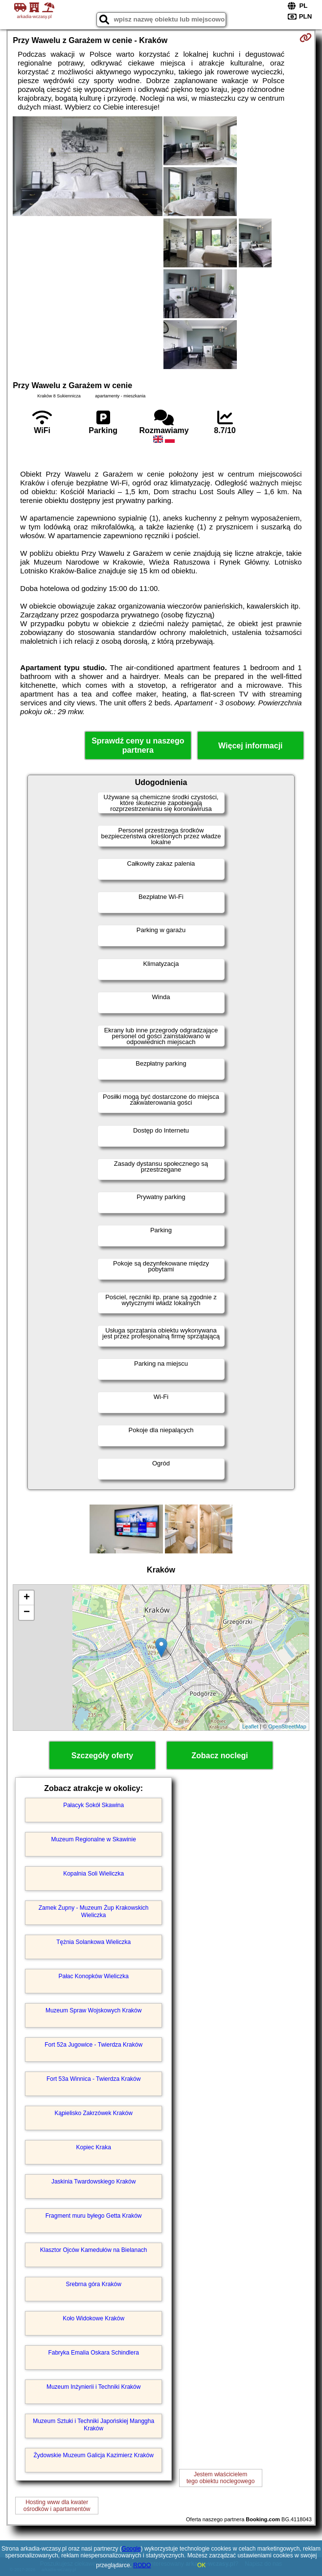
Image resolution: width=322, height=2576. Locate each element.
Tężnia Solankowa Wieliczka (93, 1942)
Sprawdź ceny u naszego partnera (138, 745)
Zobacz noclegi (219, 1755)
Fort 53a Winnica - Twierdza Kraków (93, 2078)
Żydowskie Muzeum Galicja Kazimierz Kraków (93, 2455)
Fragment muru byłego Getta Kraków (94, 2215)
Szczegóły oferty (102, 1755)
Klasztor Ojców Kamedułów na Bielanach (93, 2250)
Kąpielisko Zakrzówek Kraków (93, 2113)
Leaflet (250, 1726)
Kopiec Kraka (93, 2147)
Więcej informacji (250, 746)
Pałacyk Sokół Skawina (93, 1805)
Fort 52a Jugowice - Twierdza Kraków (93, 2044)
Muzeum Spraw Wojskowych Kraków (94, 2010)
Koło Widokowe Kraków (93, 2318)
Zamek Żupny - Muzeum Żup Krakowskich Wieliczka (94, 1911)
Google (131, 2548)
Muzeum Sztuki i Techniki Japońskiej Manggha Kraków (93, 2424)
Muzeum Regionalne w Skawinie (93, 1839)
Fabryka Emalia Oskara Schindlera (93, 2352)
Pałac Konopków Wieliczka (93, 1976)
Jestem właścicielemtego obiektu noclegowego (220, 2478)
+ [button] (26, 1598)
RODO (142, 2565)
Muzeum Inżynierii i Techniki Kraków (93, 2386)
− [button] (26, 1612)
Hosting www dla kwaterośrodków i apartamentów (57, 2505)
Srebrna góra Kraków (93, 2284)
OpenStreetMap (287, 1726)
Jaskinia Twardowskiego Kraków (93, 2181)
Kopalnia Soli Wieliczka (93, 1873)
